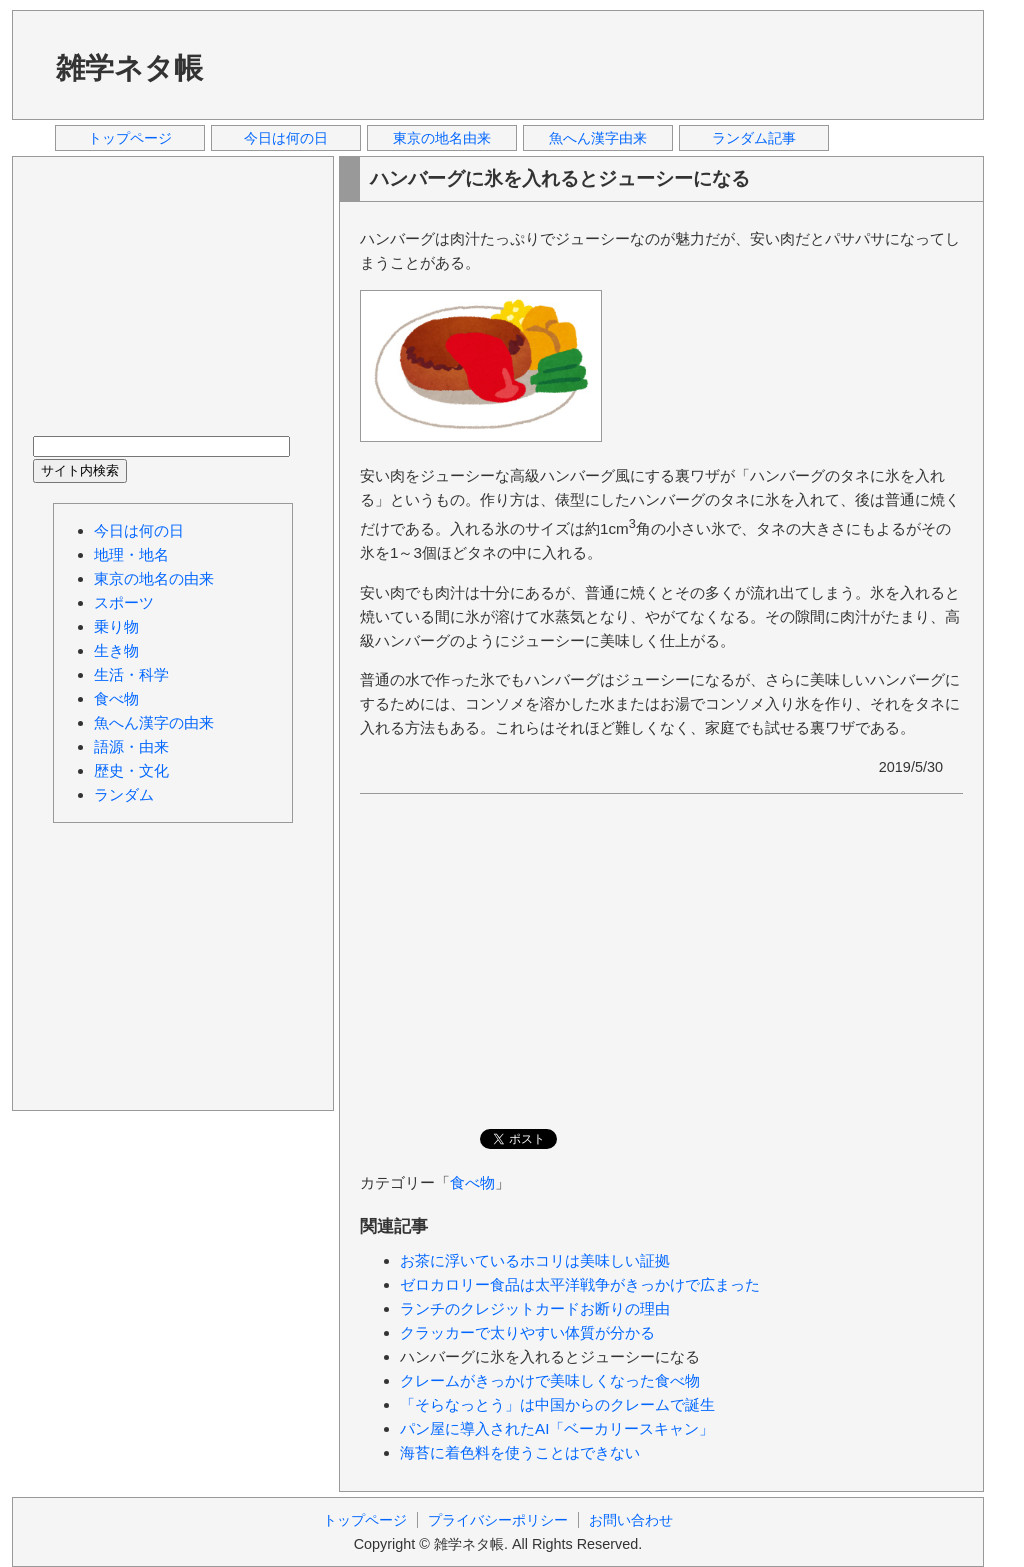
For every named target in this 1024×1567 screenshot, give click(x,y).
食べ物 (472, 1182)
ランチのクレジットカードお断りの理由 (535, 1308)
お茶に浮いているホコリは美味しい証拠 (535, 1260)
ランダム (124, 794)
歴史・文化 (131, 770)
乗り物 (116, 626)
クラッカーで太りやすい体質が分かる (527, 1332)
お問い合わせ (631, 1520)
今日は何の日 (286, 138)
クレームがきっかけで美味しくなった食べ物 (550, 1380)
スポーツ (124, 602)
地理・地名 (131, 554)
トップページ (130, 138)
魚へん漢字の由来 (154, 722)
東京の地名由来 (442, 138)
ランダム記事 (754, 138)
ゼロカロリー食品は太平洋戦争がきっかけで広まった (580, 1284)
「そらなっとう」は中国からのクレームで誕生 (557, 1404)
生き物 (116, 650)
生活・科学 (131, 674)
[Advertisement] (601, 64)
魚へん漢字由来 (598, 138)
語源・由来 (131, 746)
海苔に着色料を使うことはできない (520, 1452)
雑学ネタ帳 (129, 68)
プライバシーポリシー (498, 1520)
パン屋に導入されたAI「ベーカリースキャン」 (557, 1428)
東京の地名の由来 (154, 578)
